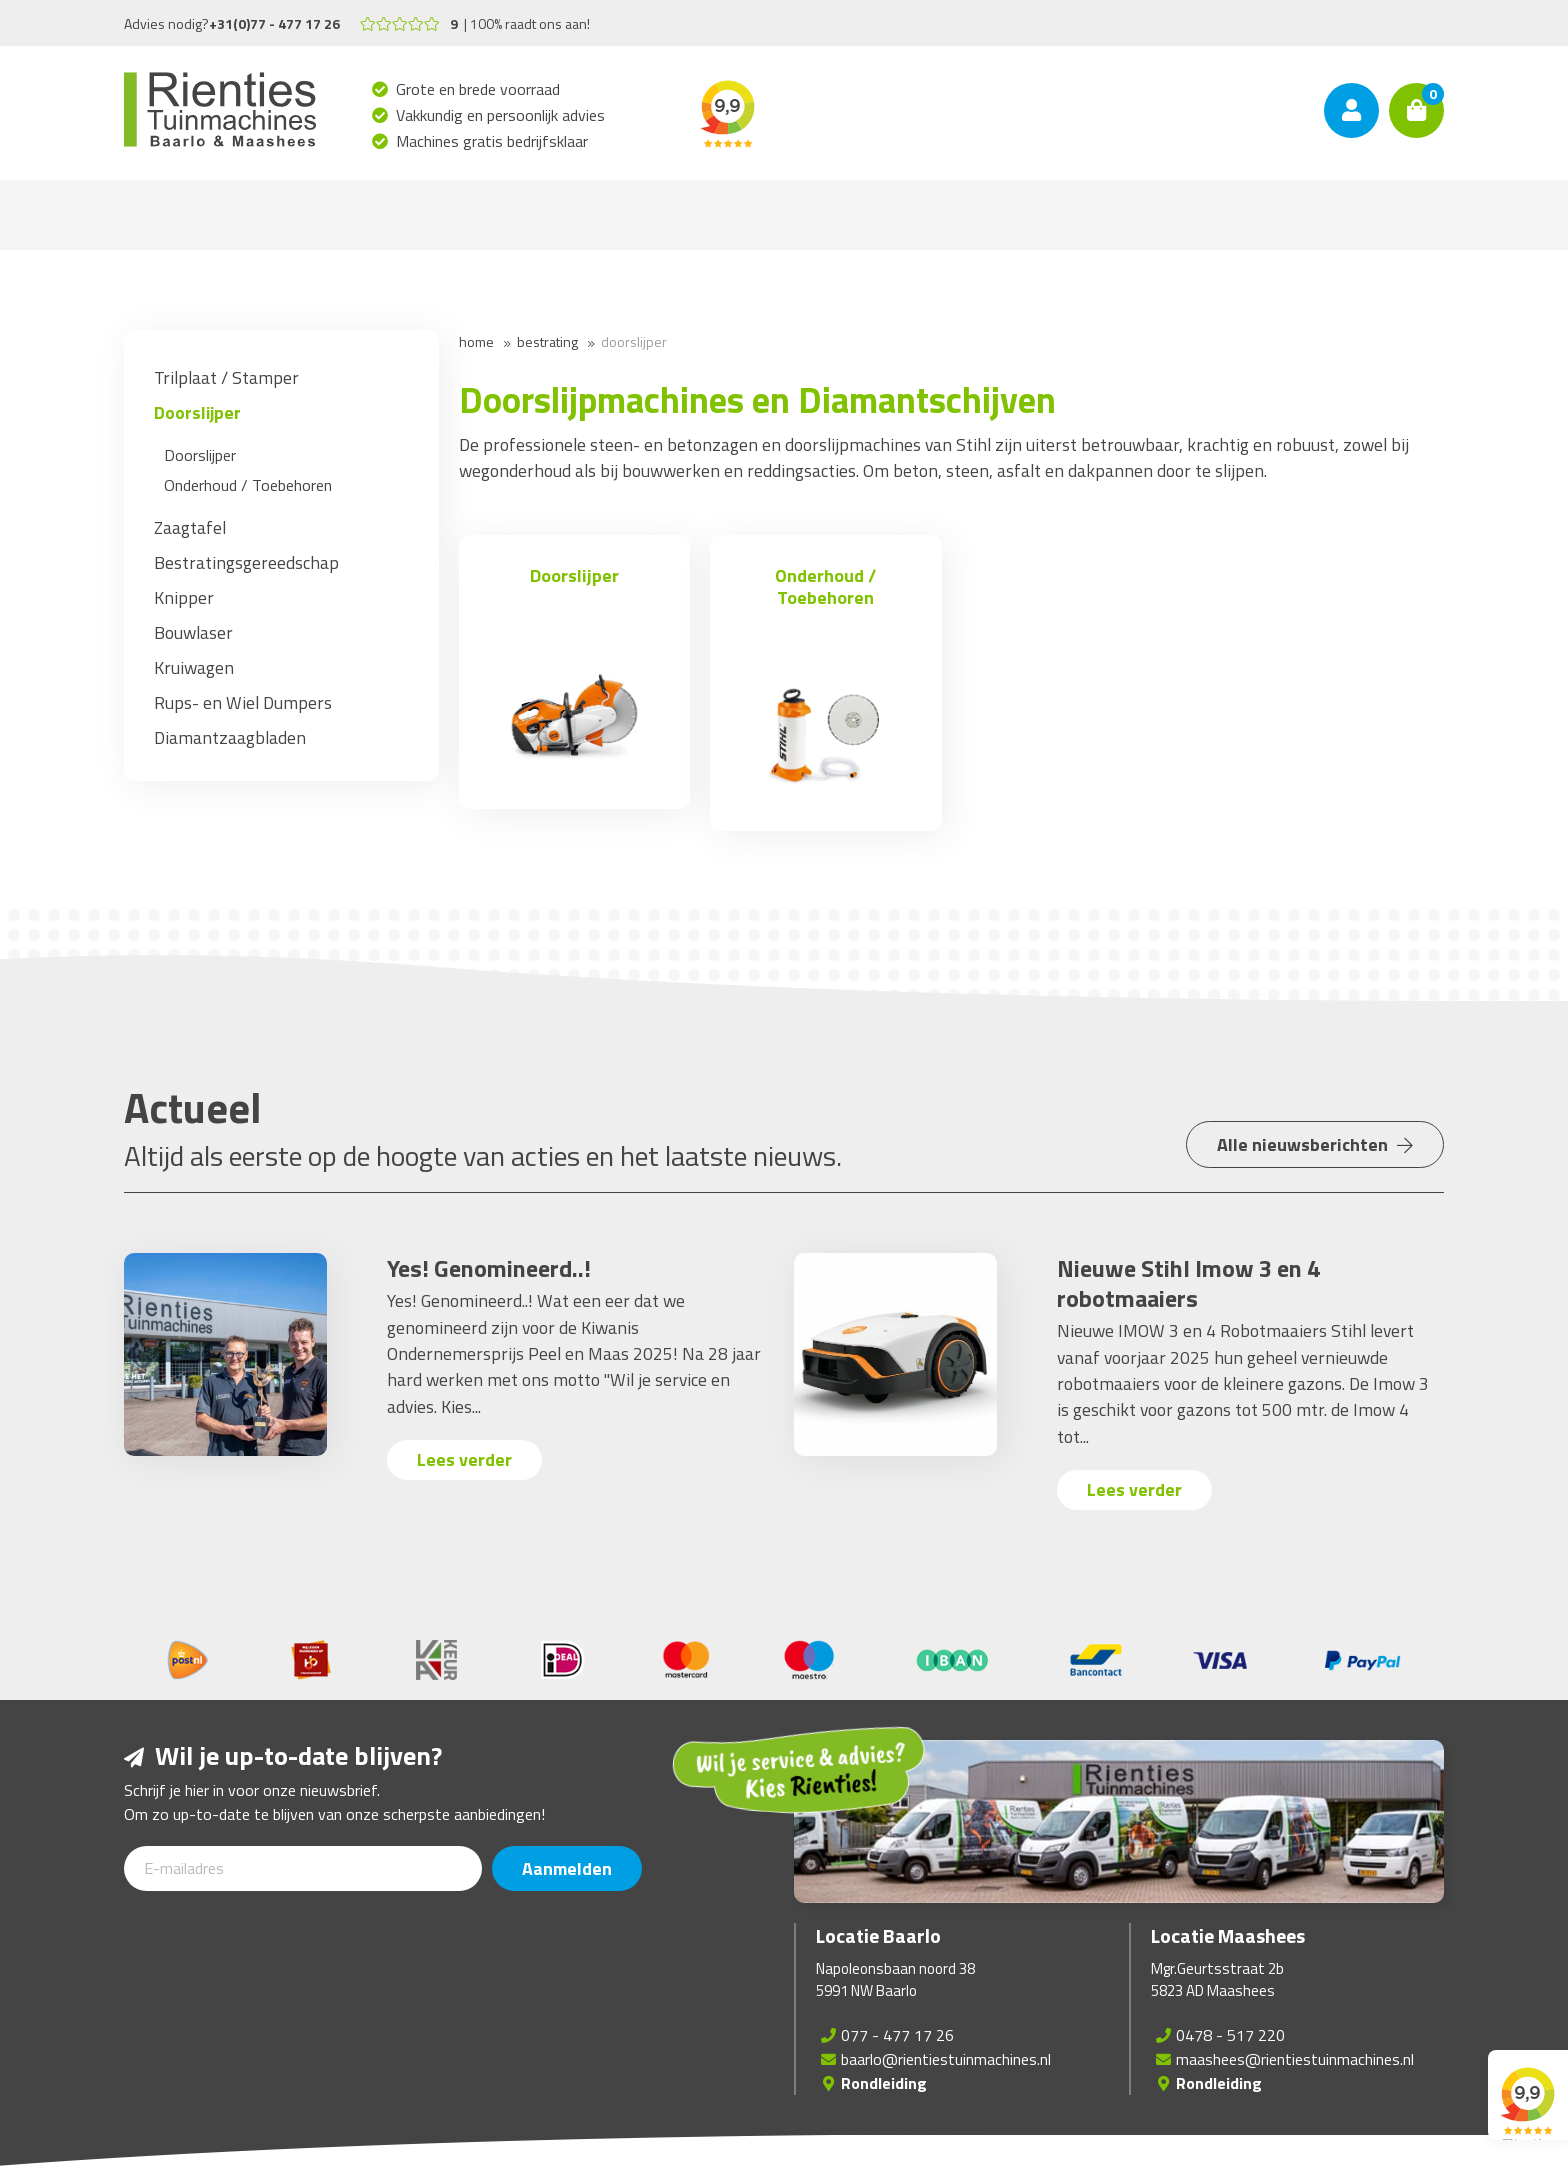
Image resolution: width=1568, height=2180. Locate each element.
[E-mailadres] (303, 1868)
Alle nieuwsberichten (1315, 1144)
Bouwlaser (193, 632)
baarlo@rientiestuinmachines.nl (946, 2059)
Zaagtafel (190, 527)
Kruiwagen (194, 667)
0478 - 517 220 (1230, 2035)
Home (476, 341)
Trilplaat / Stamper (226, 377)
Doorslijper (197, 412)
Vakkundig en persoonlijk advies (501, 115)
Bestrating (547, 341)
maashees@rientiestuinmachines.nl (1295, 2059)
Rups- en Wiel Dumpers (243, 702)
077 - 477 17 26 (897, 2035)
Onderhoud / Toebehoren (248, 485)
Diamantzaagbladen (230, 737)
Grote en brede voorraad (478, 89)
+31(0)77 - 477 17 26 (274, 23)
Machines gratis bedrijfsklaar (492, 141)
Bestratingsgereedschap (246, 562)
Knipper (184, 597)
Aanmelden (567, 1868)
